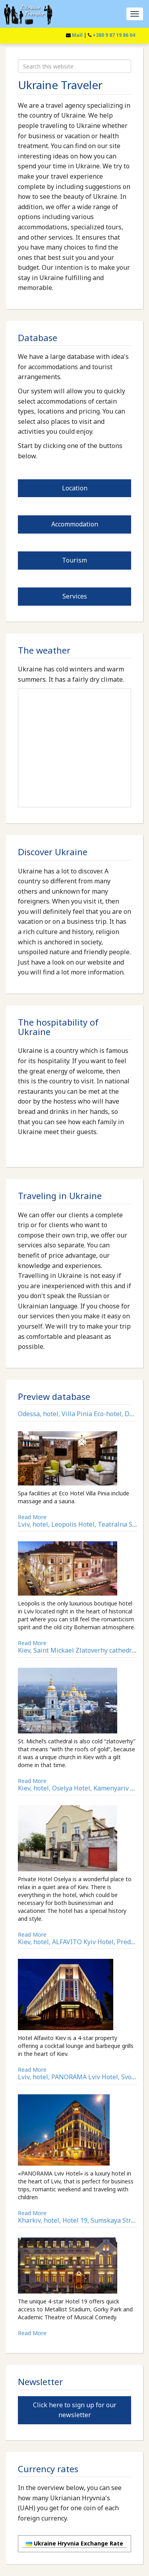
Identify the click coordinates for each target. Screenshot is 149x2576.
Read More (32, 1517)
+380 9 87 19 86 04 (114, 35)
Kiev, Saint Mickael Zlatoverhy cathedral (77, 1650)
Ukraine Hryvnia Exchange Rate (74, 2543)
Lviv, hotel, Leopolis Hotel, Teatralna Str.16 (81, 1524)
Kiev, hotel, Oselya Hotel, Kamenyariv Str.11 (82, 1788)
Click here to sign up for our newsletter (74, 2410)
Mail (77, 35)
